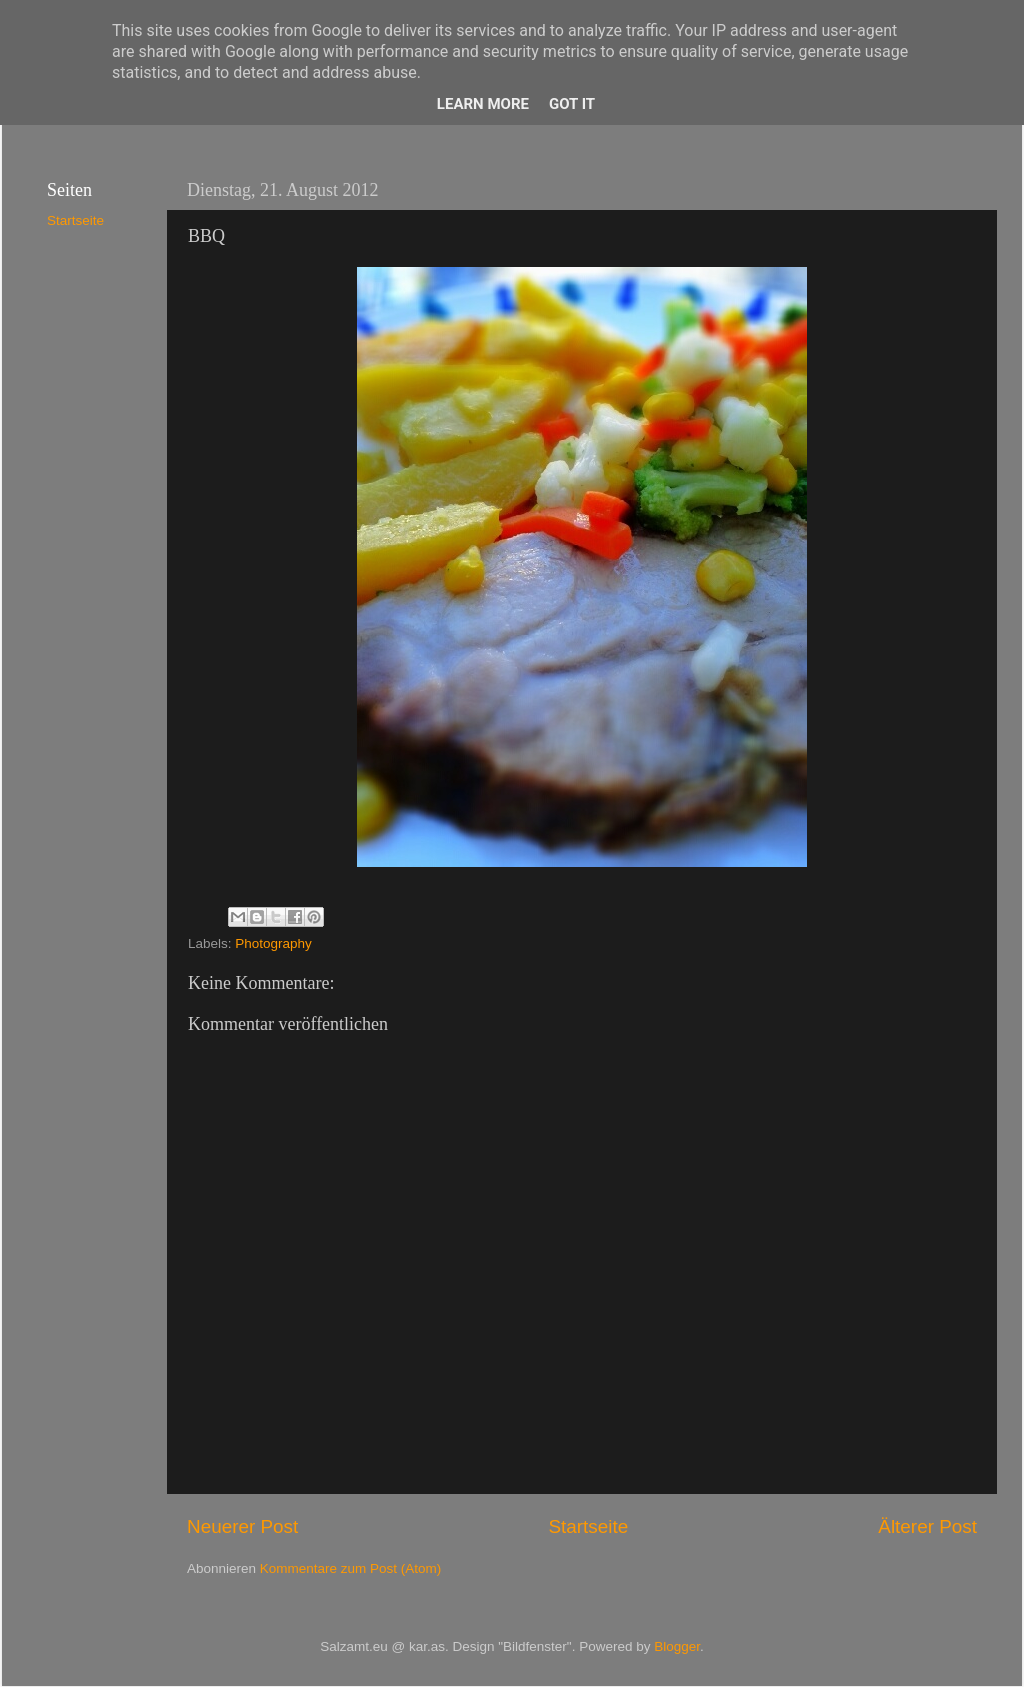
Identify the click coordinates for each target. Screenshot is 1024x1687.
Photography (273, 943)
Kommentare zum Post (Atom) (351, 1568)
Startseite (588, 1526)
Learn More (483, 104)
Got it (572, 104)
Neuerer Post (242, 1526)
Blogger (677, 1646)
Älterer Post (927, 1526)
